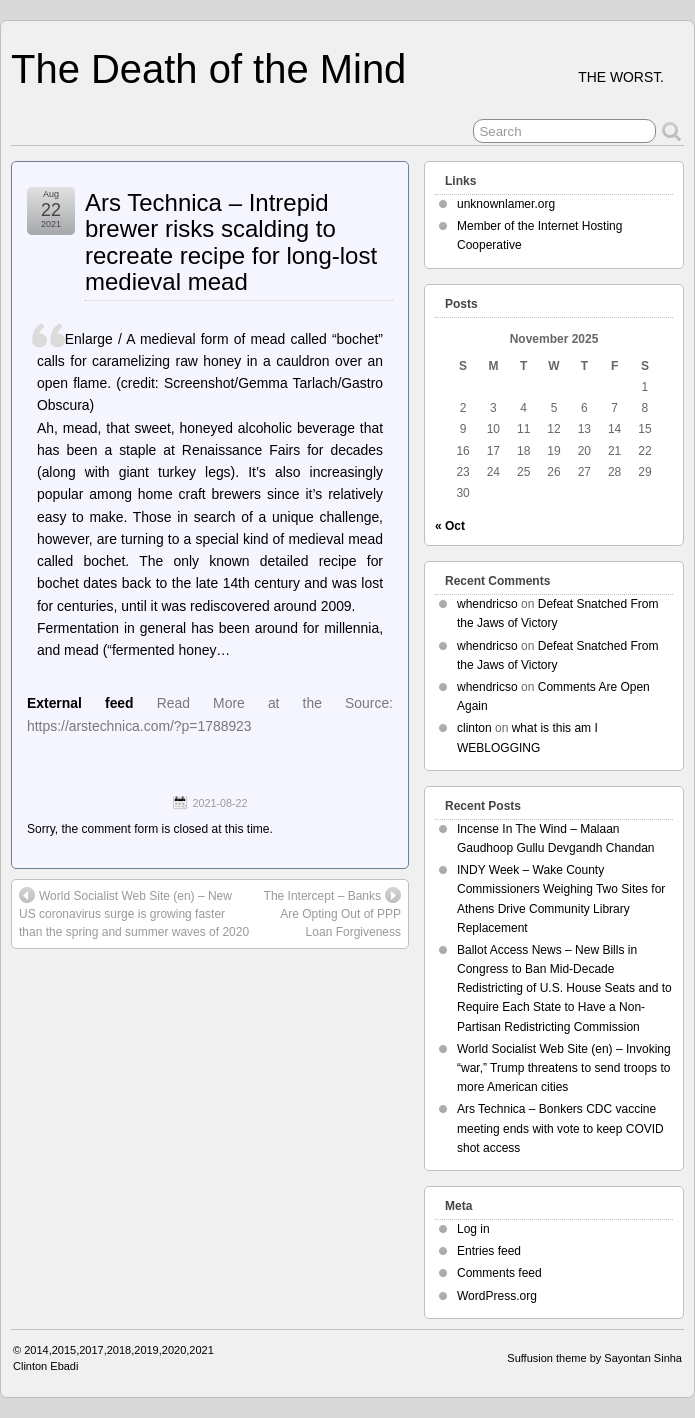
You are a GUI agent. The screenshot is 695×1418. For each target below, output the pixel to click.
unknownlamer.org (506, 204)
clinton (474, 728)
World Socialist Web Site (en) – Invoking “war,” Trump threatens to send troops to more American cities (564, 1068)
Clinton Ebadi (45, 1366)
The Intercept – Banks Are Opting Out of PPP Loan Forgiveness (332, 913)
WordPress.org (497, 1296)
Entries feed (489, 1251)
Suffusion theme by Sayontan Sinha (594, 1358)
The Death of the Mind (208, 69)
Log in (473, 1229)
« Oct (450, 526)
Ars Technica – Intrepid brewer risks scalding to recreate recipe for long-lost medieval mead (231, 242)
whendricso (487, 604)
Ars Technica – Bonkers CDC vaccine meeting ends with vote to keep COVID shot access (560, 1128)
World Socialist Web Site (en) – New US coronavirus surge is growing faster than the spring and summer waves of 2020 (134, 913)
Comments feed (499, 1273)
